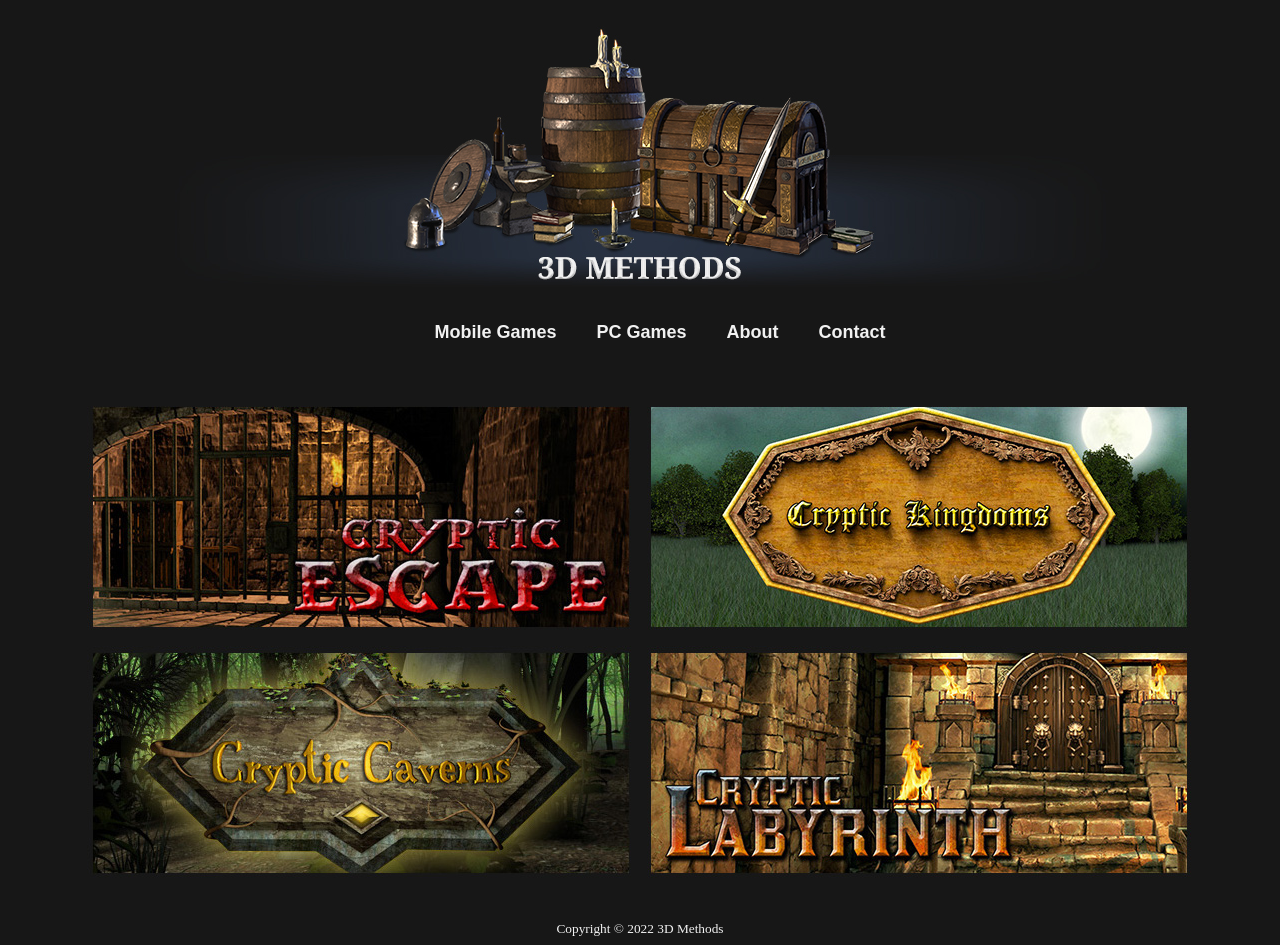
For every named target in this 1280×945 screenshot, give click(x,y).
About (753, 332)
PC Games (642, 332)
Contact (852, 332)
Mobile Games (495, 332)
